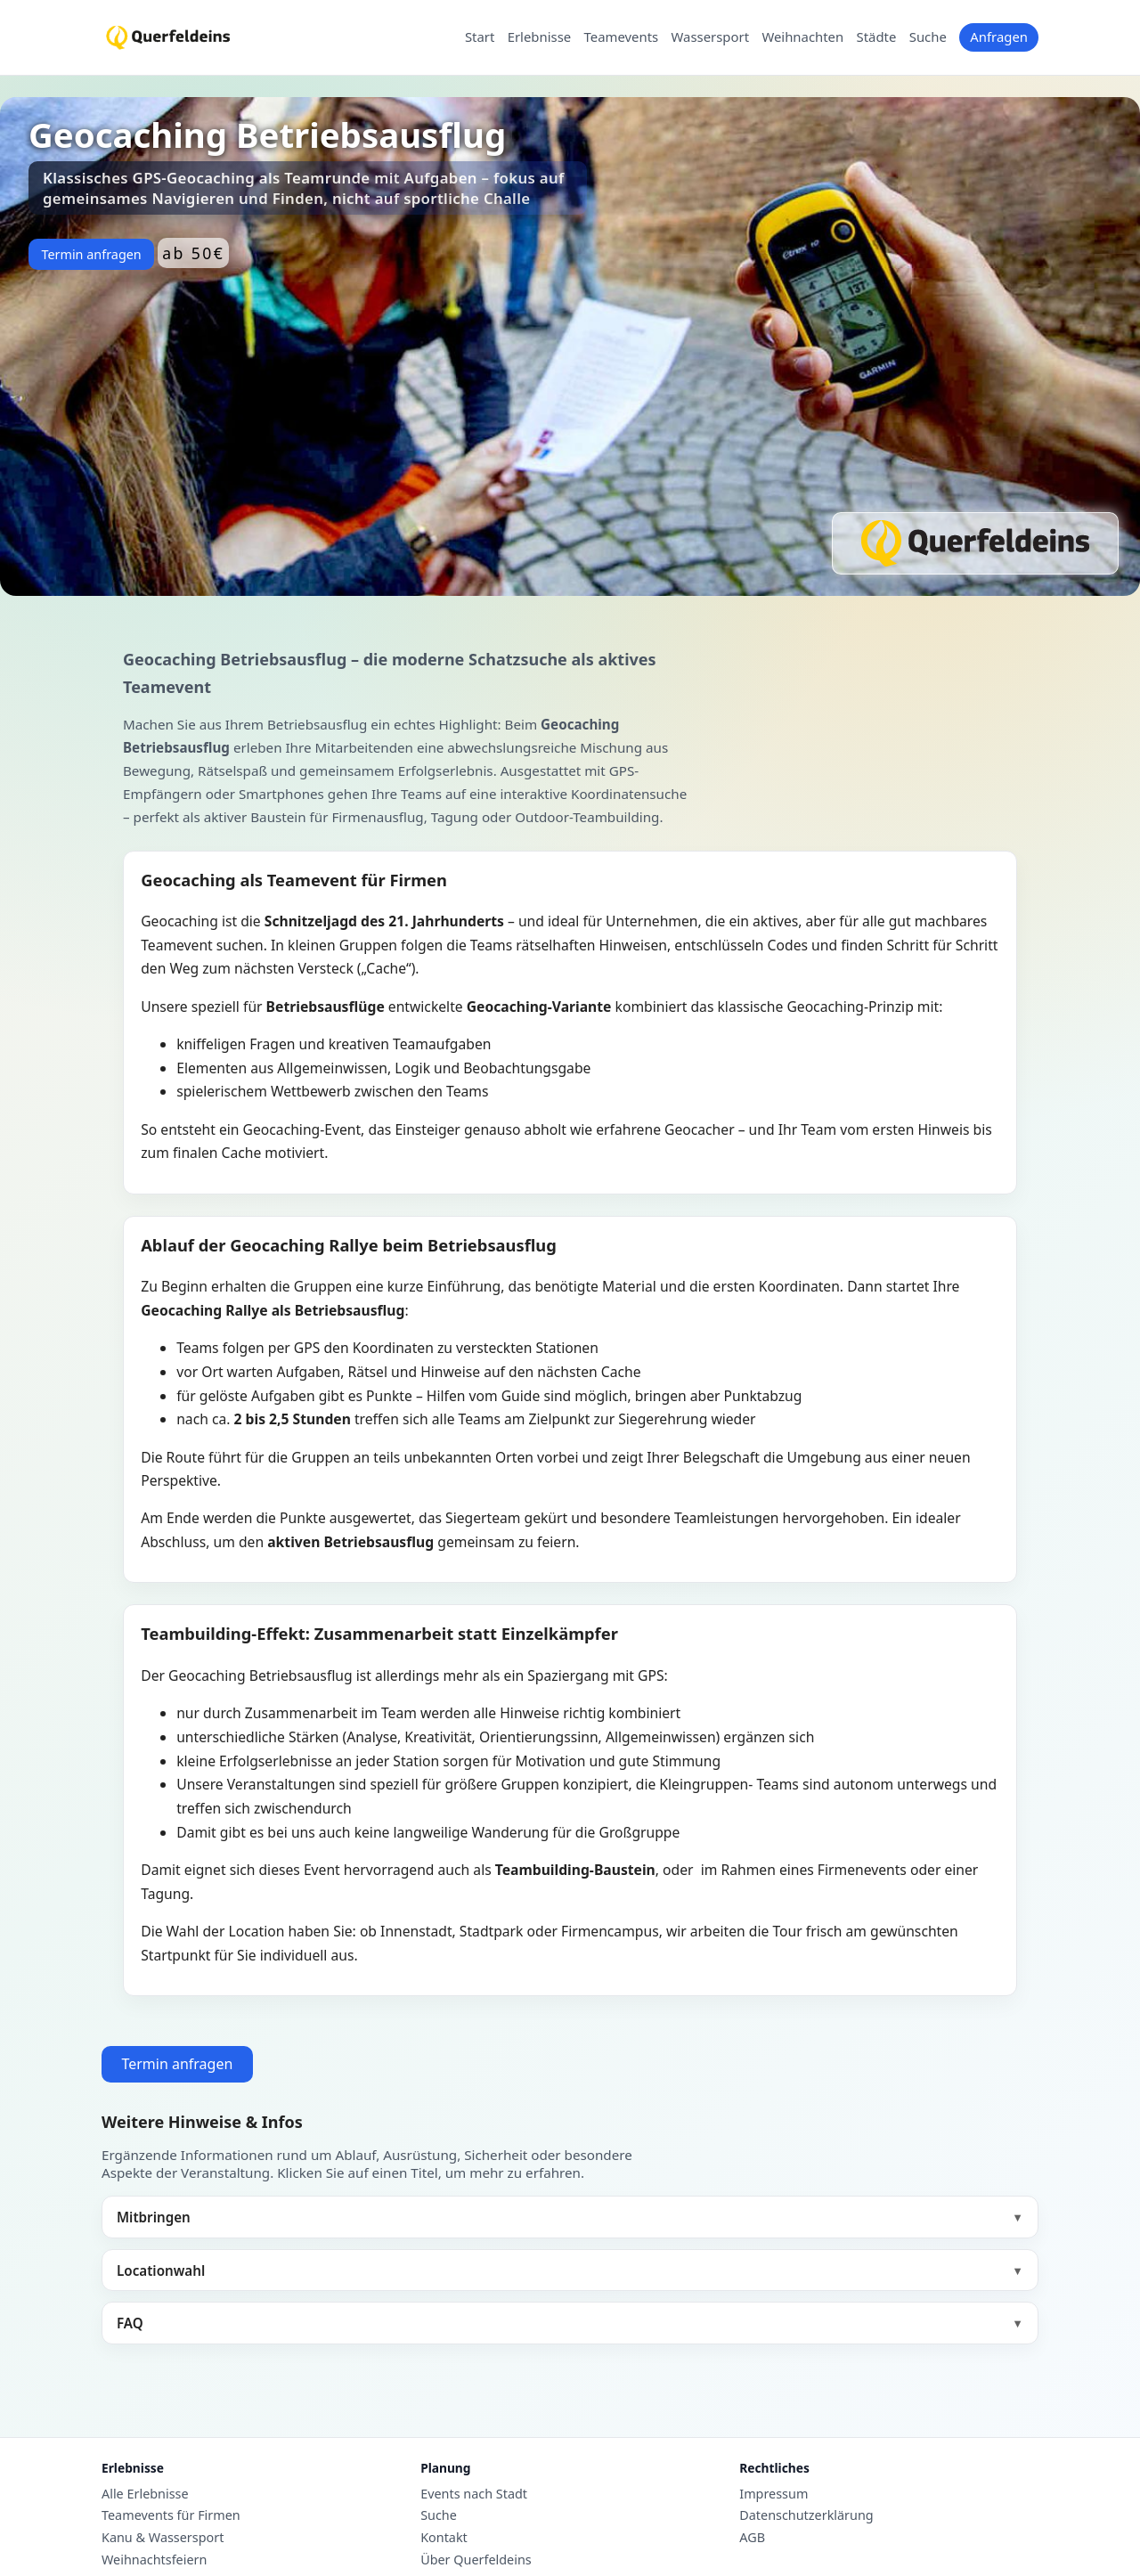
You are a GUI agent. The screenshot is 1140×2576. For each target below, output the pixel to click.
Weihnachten (802, 37)
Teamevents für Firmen (171, 2515)
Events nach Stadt (473, 2494)
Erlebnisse (539, 37)
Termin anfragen (91, 254)
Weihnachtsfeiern (154, 2560)
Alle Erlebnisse (145, 2494)
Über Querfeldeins (476, 2560)
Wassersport (710, 37)
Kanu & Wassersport (163, 2538)
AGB (752, 2538)
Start (479, 37)
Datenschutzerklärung (806, 2515)
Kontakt (444, 2538)
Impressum (773, 2494)
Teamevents (621, 37)
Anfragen (999, 36)
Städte (877, 37)
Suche (928, 37)
